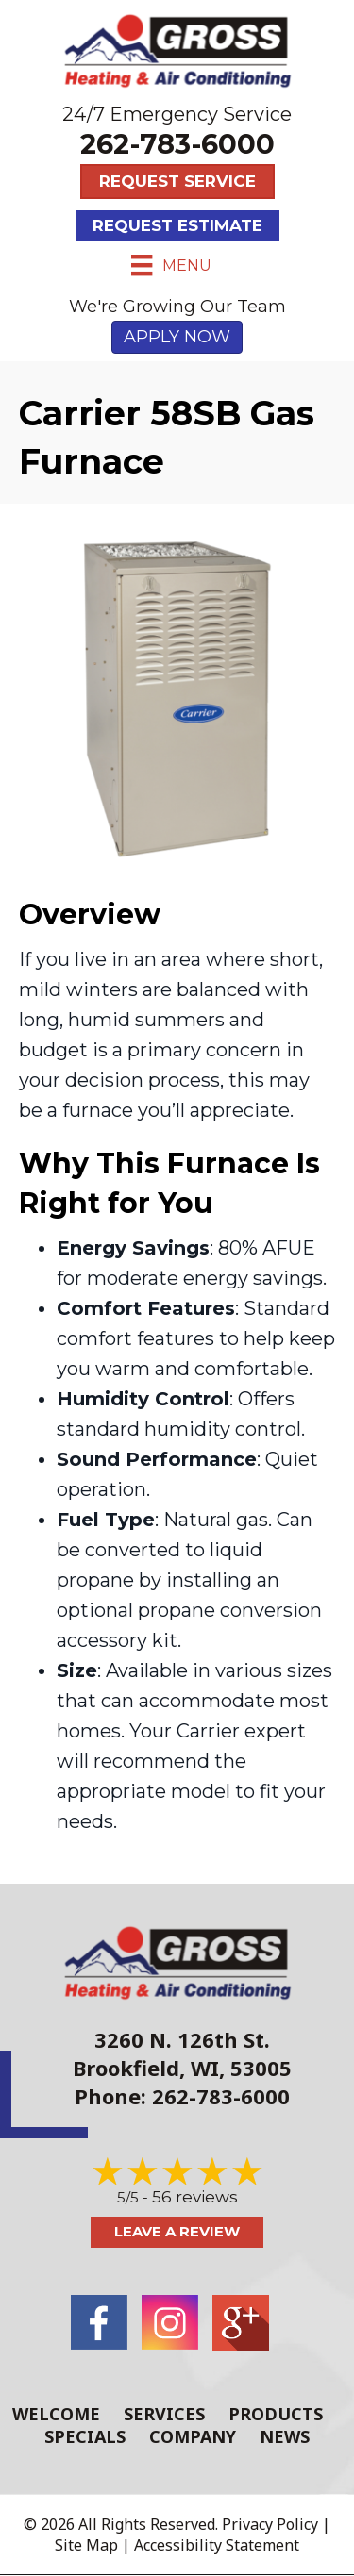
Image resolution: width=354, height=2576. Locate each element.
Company (192, 2436)
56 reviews (195, 2196)
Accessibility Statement (216, 2544)
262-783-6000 (177, 143)
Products (275, 2413)
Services (164, 2413)
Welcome (56, 2413)
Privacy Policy (270, 2524)
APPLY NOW (177, 336)
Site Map (86, 2544)
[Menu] (171, 265)
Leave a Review (177, 2231)
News (285, 2436)
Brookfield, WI (146, 2067)
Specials (85, 2436)
